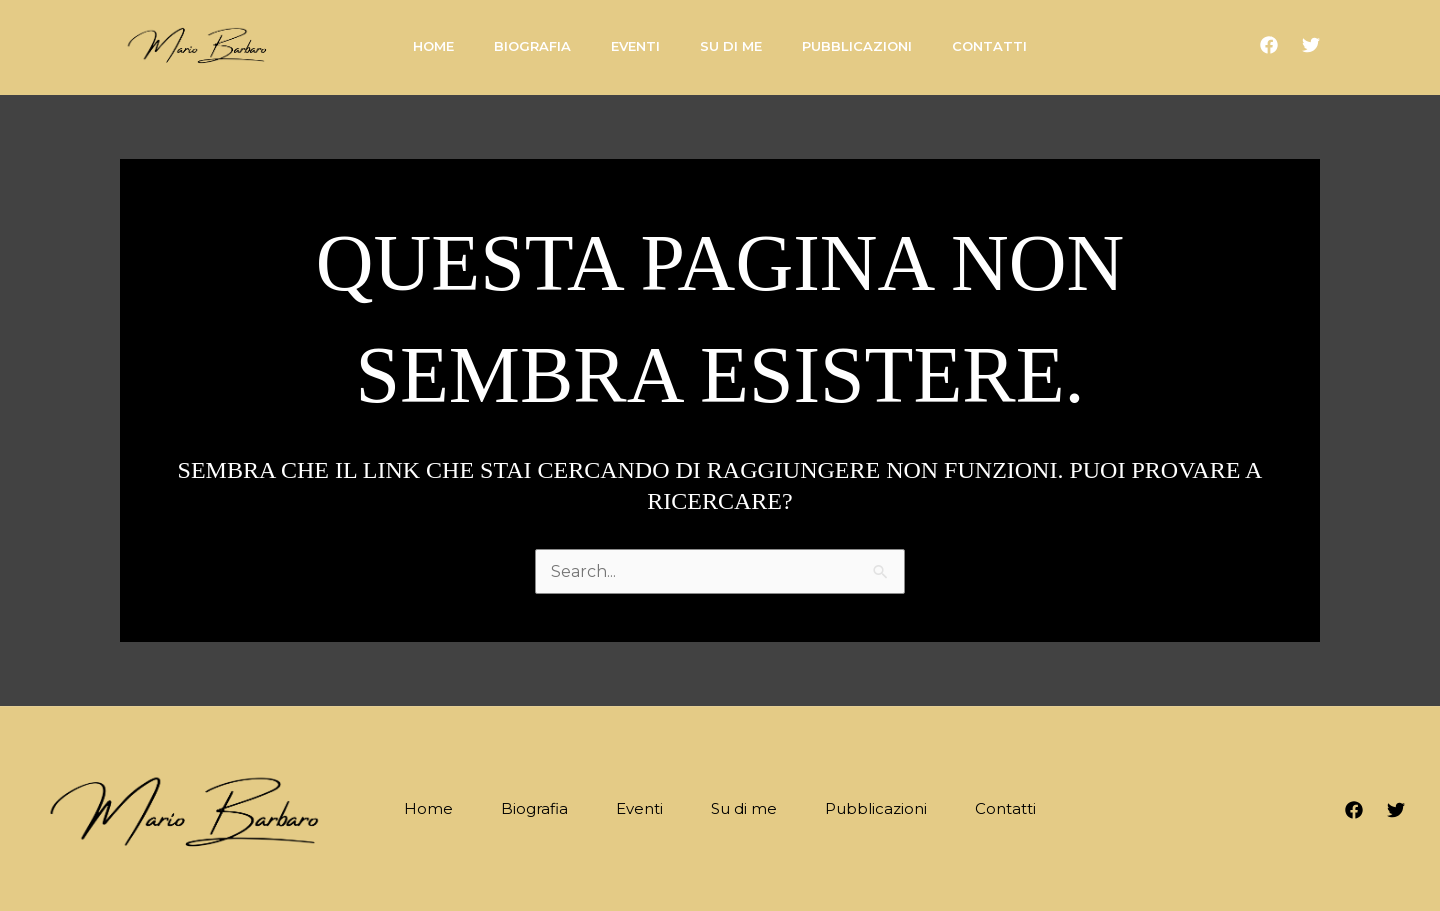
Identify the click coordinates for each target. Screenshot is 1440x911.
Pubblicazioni (876, 808)
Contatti (1005, 808)
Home (428, 808)
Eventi (639, 808)
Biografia (534, 808)
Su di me (744, 808)
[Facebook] (1269, 45)
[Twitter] (1311, 45)
